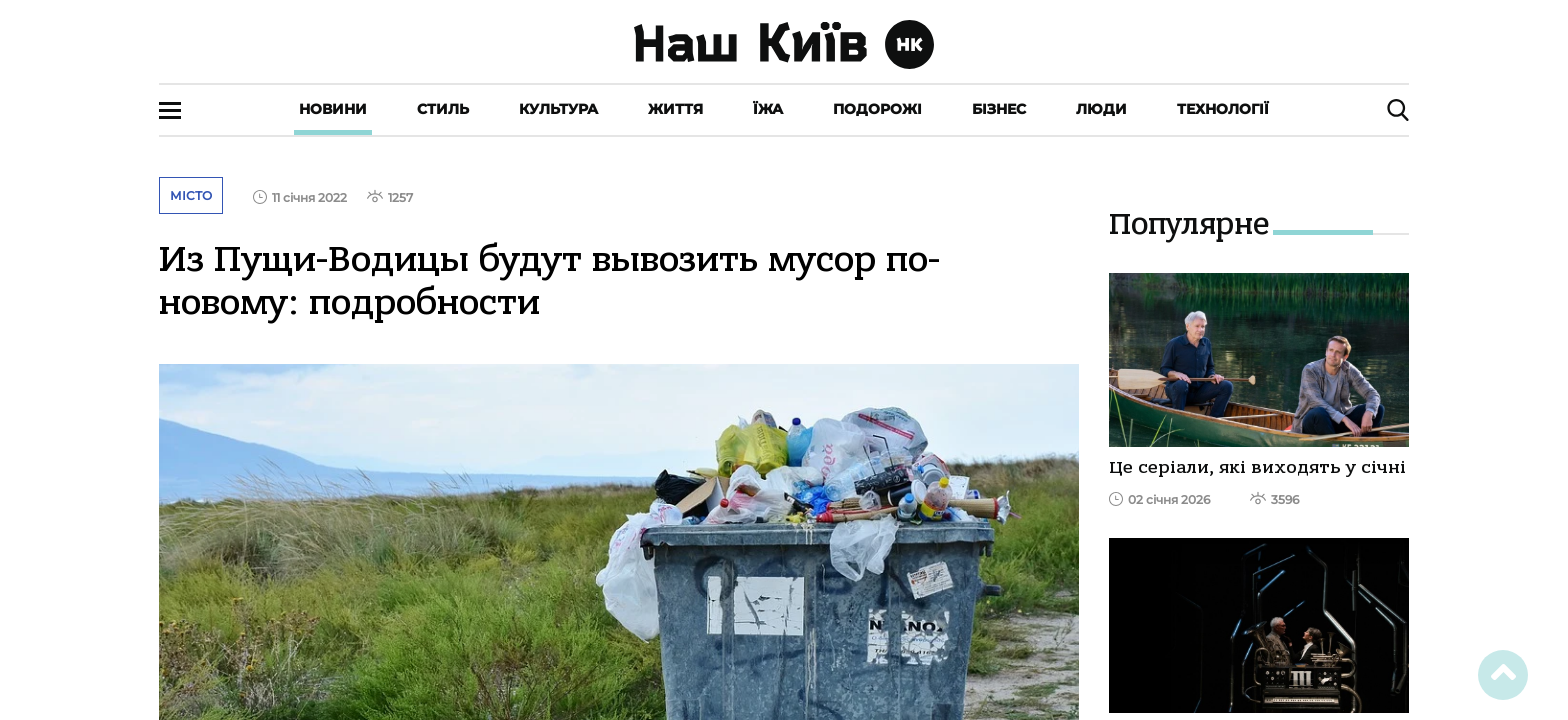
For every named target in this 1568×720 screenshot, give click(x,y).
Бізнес (999, 109)
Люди (1101, 109)
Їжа (768, 109)
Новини (333, 109)
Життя (675, 109)
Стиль (443, 109)
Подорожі (877, 109)
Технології (1223, 109)
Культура (558, 109)
